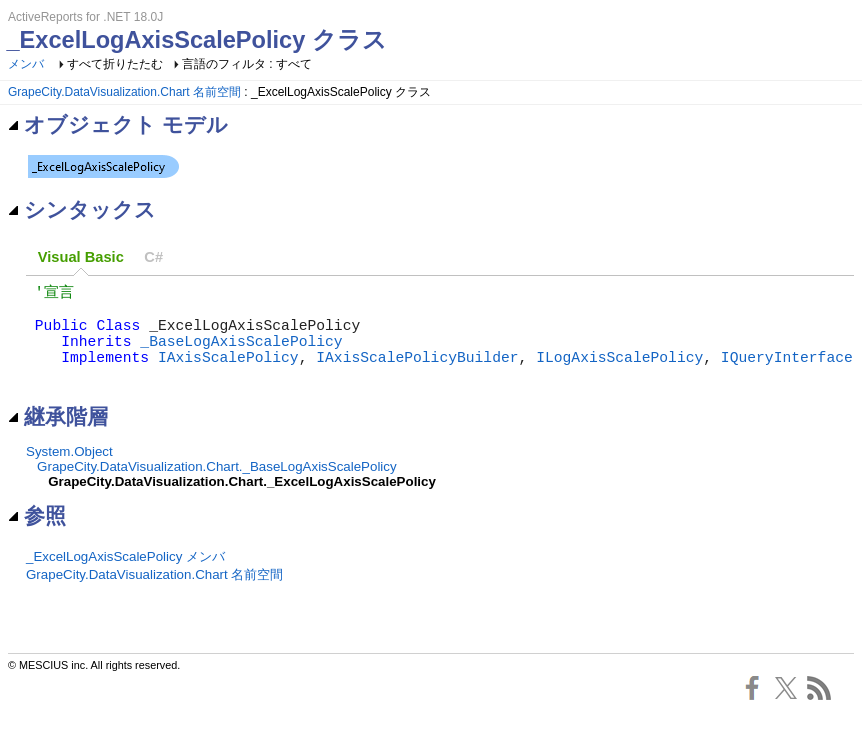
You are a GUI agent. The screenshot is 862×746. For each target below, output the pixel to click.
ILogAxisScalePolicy (619, 374)
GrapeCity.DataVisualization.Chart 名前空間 (124, 92)
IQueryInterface (787, 374)
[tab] (81, 257)
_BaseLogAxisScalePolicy (241, 354)
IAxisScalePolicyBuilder (417, 374)
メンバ (26, 64)
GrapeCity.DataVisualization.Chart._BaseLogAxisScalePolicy (217, 488)
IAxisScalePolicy (228, 374)
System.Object (69, 473)
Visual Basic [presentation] (81, 257)
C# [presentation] (153, 257)
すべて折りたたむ (115, 64)
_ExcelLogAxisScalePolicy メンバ (125, 578)
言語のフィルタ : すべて (247, 64)
